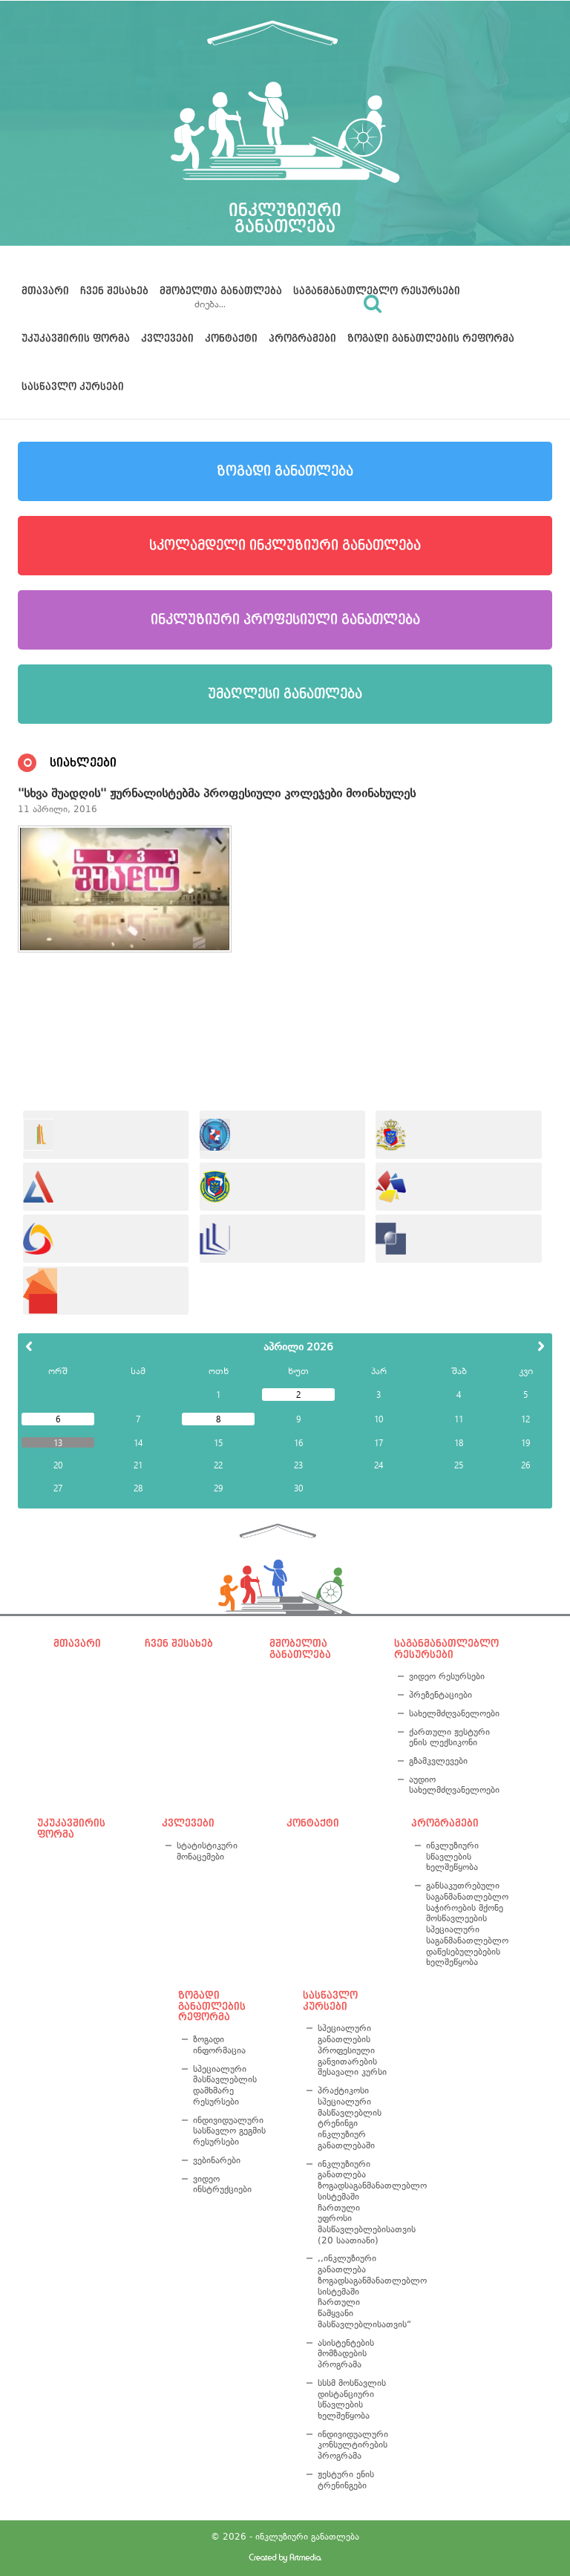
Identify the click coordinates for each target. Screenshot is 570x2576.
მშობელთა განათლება (221, 291)
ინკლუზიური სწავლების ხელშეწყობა (452, 1856)
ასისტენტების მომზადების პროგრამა (346, 2354)
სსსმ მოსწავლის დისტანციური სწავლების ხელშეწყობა (352, 2399)
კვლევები (167, 338)
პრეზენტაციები (440, 1695)
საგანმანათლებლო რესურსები (376, 291)
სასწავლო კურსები (73, 387)
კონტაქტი (231, 338)
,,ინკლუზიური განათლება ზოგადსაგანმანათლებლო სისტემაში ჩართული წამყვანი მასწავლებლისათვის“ (355, 2291)
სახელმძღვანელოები (451, 1713)
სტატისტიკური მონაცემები (207, 1851)
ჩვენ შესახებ (114, 291)
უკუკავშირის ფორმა (76, 338)
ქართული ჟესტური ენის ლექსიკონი (449, 1737)
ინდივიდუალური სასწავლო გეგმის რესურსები (229, 2131)
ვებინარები (216, 2160)
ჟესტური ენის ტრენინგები (346, 2480)
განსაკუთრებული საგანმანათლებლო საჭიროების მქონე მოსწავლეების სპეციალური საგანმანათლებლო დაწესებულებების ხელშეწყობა (467, 1923)
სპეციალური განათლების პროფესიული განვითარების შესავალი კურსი (352, 2050)
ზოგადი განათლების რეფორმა (430, 338)
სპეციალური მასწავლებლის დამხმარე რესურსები (225, 2085)
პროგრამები (302, 338)
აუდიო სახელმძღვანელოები (451, 1785)
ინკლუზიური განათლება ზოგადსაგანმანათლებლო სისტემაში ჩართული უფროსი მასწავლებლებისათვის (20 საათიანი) (355, 2202)
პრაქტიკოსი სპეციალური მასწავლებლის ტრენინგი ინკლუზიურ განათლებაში (349, 2118)
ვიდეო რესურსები (447, 1676)
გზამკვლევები (438, 1761)
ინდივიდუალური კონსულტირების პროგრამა (353, 2445)
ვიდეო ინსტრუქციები (222, 2184)
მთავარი (45, 291)
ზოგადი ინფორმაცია (219, 2045)
